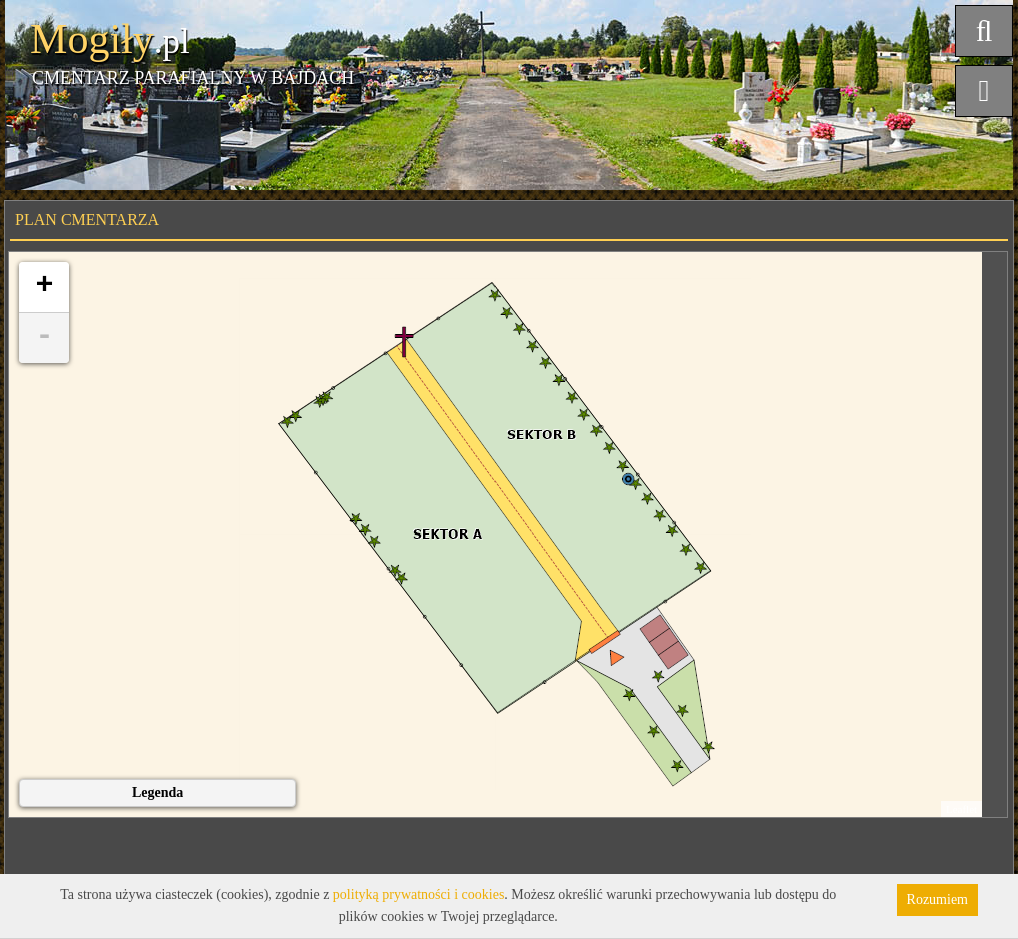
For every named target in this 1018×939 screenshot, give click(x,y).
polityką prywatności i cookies (418, 894)
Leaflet (961, 809)
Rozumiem (937, 899)
